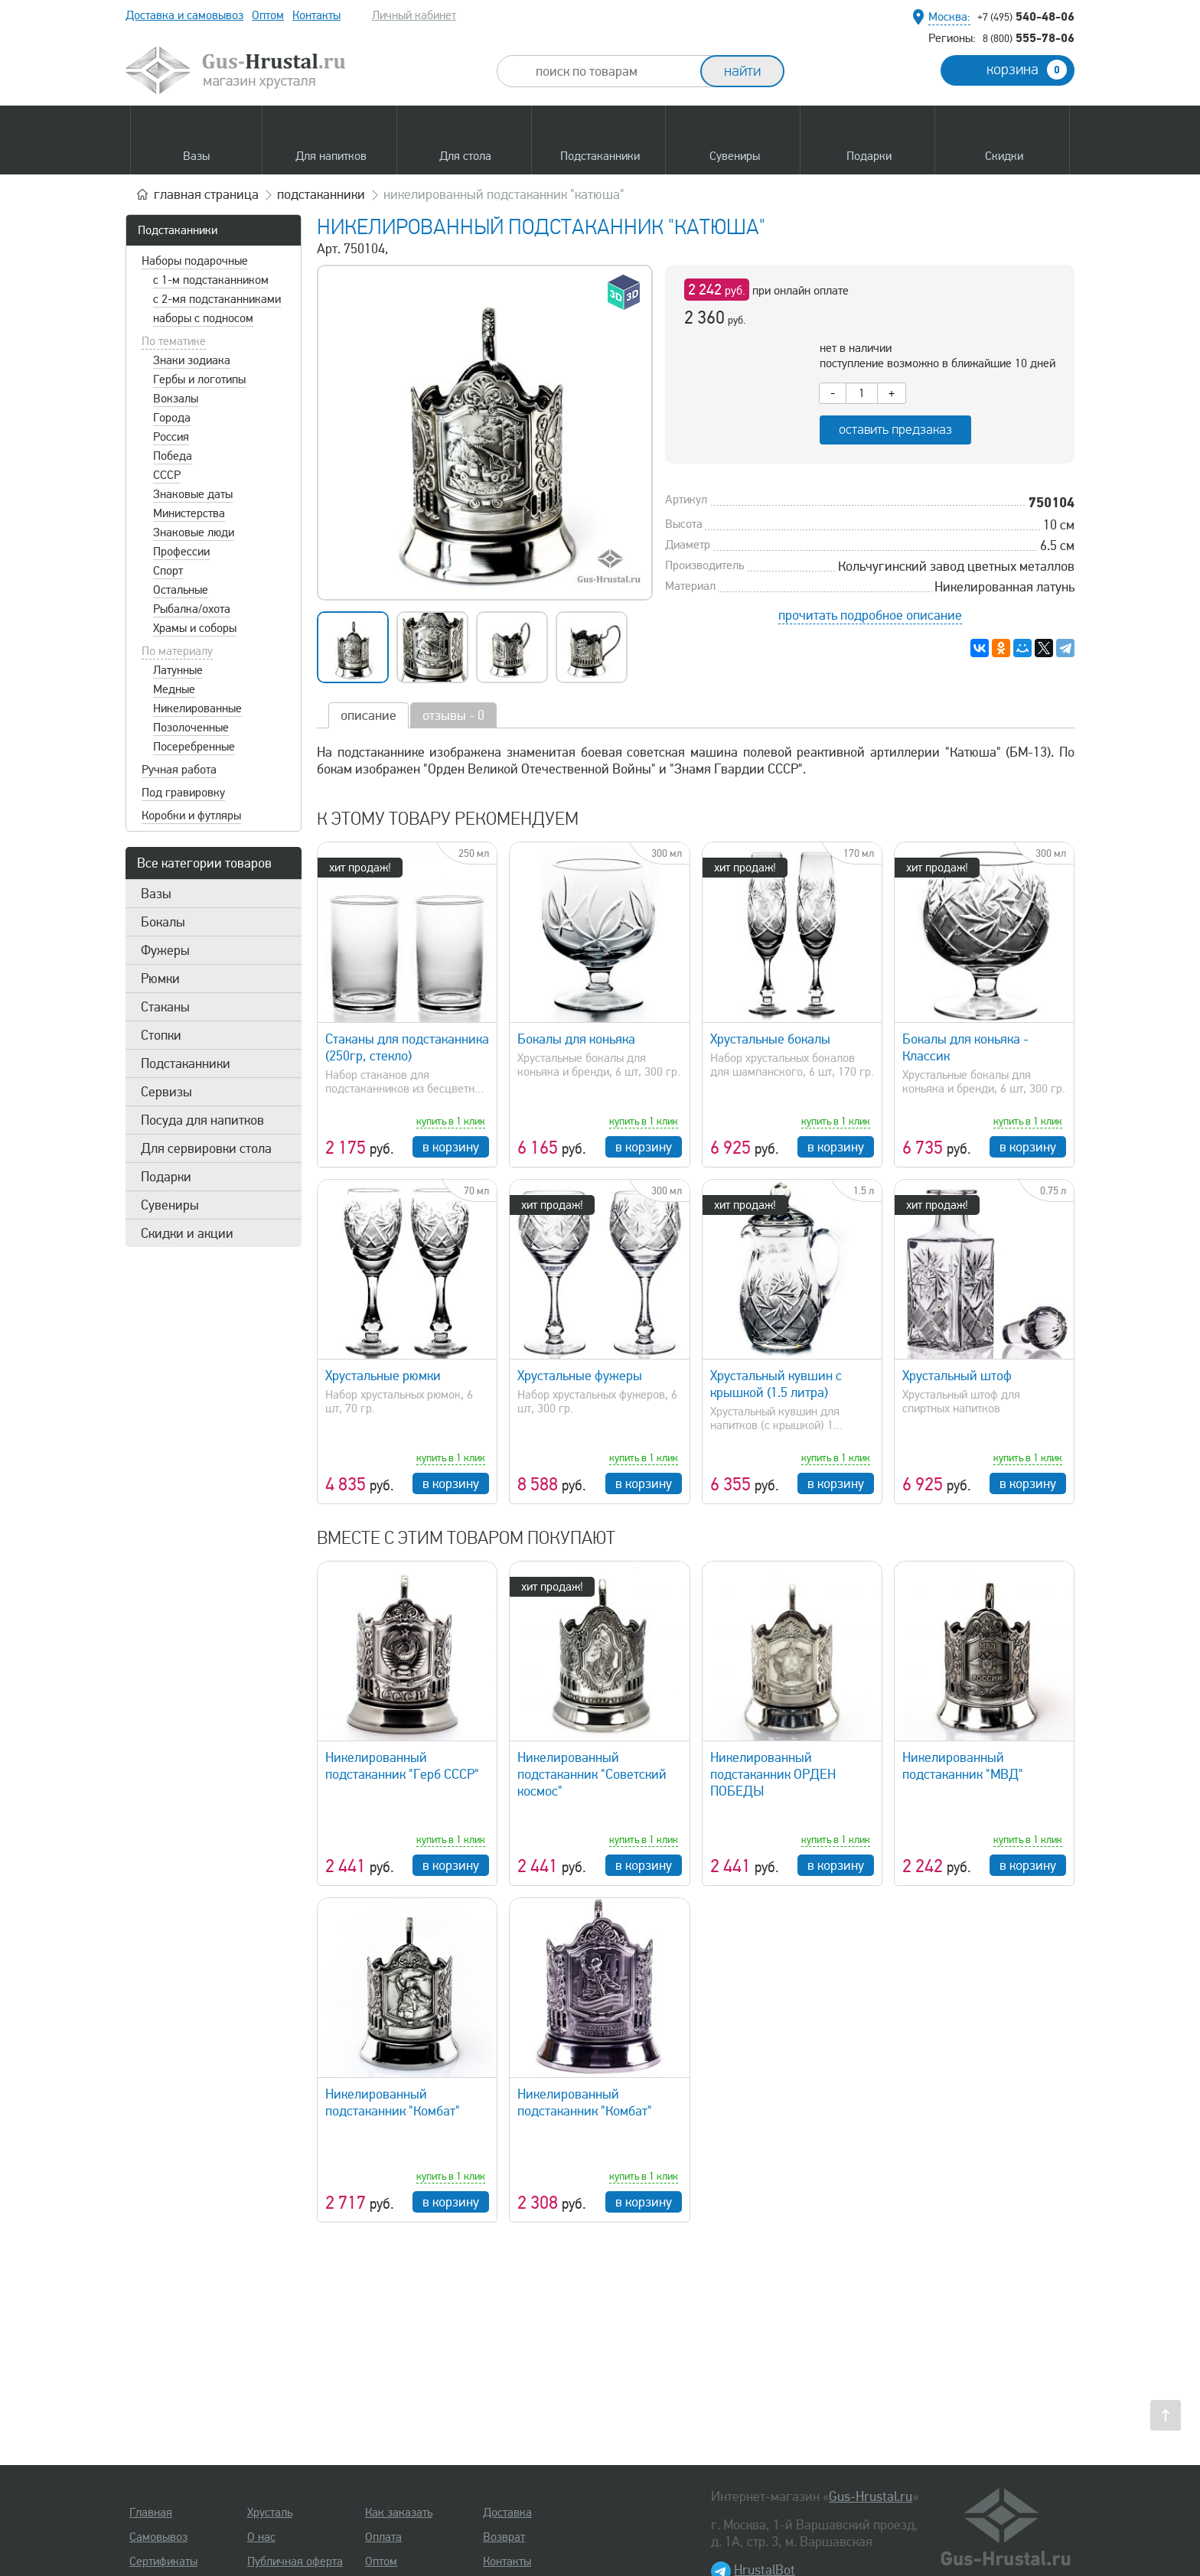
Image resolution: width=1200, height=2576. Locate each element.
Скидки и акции (187, 1233)
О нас (261, 2537)
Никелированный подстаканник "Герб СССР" (402, 1766)
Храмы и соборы (194, 628)
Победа (172, 456)
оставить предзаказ (895, 430)
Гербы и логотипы (199, 379)
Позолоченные (191, 727)
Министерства (189, 513)
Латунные (178, 670)
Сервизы (166, 1091)
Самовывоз (158, 2537)
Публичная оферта (295, 2561)
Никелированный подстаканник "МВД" (962, 1766)
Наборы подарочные (195, 261)
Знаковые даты (193, 494)
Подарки (166, 1176)
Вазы (156, 893)
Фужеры (165, 950)
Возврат (504, 2537)
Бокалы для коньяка (576, 1039)
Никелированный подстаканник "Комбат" (392, 2102)
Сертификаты (163, 2561)
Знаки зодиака (191, 360)
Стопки (161, 1035)
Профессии (181, 551)
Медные (174, 689)
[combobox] (612, 71)
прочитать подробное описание (870, 615)
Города (172, 417)
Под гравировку (183, 792)
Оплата (383, 2537)
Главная (150, 2512)
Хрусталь (269, 2512)
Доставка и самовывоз (184, 15)
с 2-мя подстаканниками (217, 299)
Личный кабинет (414, 15)
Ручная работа (179, 769)
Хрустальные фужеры (579, 1375)
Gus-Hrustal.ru (870, 2496)
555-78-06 (1028, 37)
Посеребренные (194, 746)
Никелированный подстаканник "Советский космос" (592, 1774)
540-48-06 (1025, 16)
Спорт (168, 570)
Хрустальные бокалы (770, 1039)
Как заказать (398, 2512)
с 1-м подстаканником (211, 280)
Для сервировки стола (206, 1148)
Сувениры (170, 1205)
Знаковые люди (193, 532)
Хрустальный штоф (957, 1375)
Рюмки (160, 978)
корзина (1026, 70)
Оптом (268, 15)
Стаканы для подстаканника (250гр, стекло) (407, 1047)
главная (206, 194)
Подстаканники (177, 230)
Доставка (507, 2512)
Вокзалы (175, 398)
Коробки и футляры (191, 815)
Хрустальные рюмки (383, 1375)
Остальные (180, 590)
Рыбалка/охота (191, 609)
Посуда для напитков (202, 1120)
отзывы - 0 (453, 715)
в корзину (450, 1146)
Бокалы (163, 921)
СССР (167, 475)
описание (368, 715)
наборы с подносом (203, 318)
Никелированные (197, 708)
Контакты (316, 15)
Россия (171, 437)
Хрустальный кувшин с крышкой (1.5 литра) (776, 1384)
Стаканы (165, 1006)
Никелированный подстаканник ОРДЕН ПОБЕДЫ (773, 1774)
